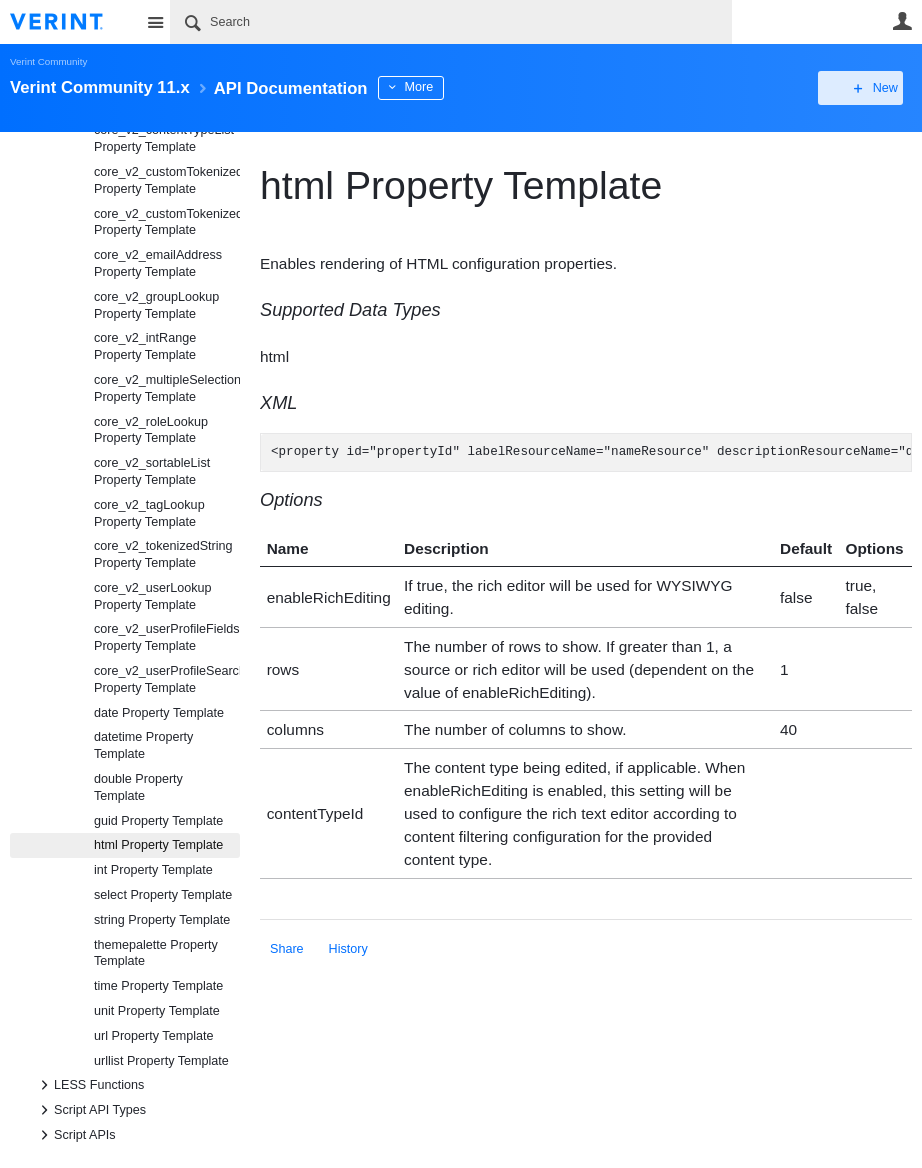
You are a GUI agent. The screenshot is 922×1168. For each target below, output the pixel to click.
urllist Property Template (161, 1061)
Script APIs (75, 1135)
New (866, 88)
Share (287, 949)
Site (155, 22)
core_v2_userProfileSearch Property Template (167, 679)
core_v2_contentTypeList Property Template (164, 138)
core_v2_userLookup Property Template (153, 596)
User (902, 21)
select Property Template (163, 895)
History (348, 949)
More (449, 87)
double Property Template (138, 787)
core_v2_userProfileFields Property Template (167, 637)
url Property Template (153, 1036)
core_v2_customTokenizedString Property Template (167, 222)
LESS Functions (89, 1085)
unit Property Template (157, 1011)
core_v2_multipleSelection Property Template (167, 388)
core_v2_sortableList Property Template (152, 471)
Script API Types (90, 1110)
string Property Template (162, 920)
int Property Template (153, 870)
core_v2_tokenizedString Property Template (163, 554)
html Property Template (158, 845)
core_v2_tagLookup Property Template (149, 513)
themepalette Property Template (156, 953)
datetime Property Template (143, 745)
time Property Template (158, 986)
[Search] (451, 22)
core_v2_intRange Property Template (145, 346)
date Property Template (159, 713)
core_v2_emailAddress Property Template (158, 263)
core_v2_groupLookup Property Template (156, 305)
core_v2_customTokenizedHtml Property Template (167, 180)
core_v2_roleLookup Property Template (151, 430)
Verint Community (48, 61)
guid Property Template (158, 821)
